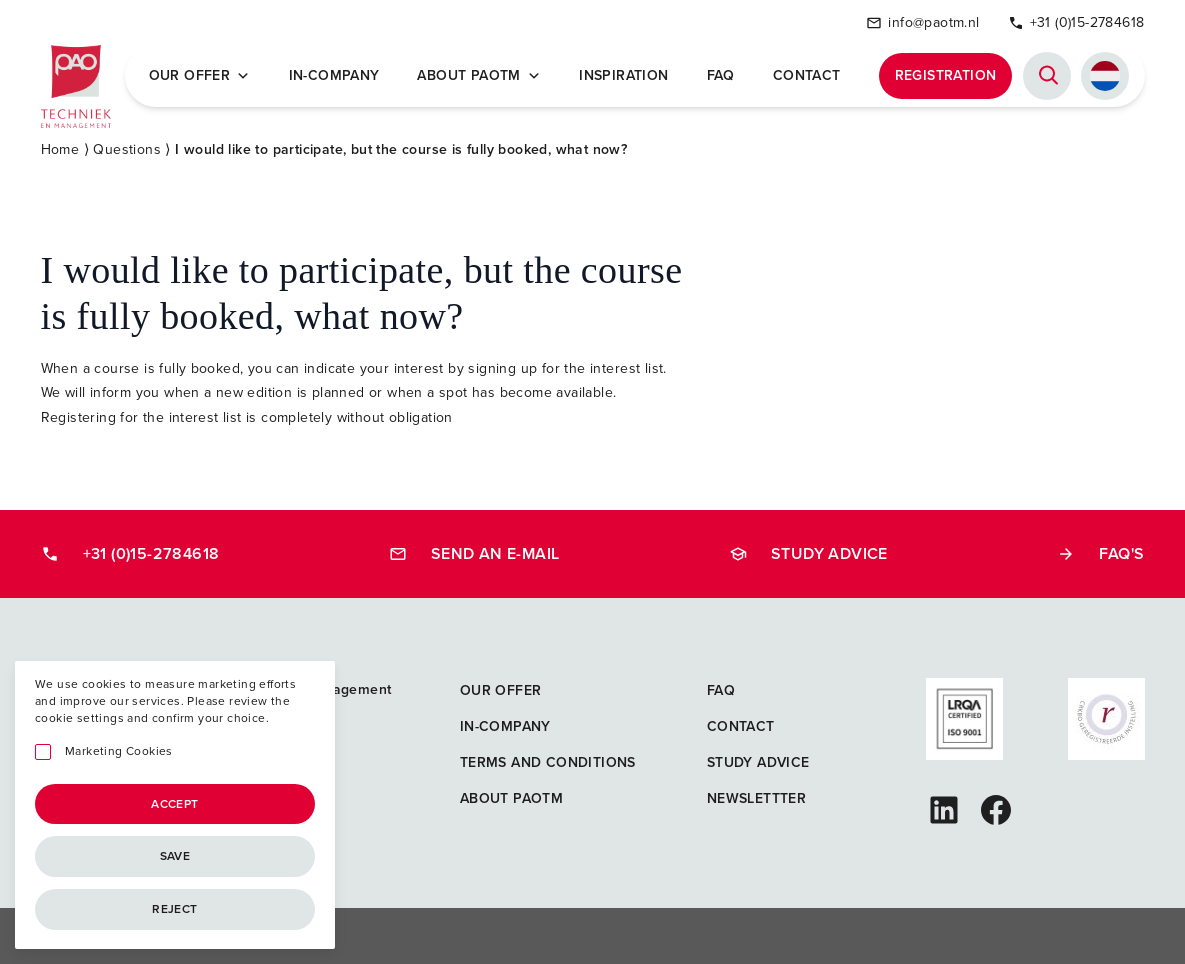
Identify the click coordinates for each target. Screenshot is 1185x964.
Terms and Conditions (548, 762)
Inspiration (623, 76)
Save (175, 856)
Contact (807, 76)
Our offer (200, 76)
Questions (127, 149)
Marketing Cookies (119, 751)
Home (60, 149)
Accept (174, 804)
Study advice (808, 553)
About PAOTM (479, 76)
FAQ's (1100, 553)
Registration (946, 75)
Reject (174, 909)
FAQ (721, 76)
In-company (334, 76)
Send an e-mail (474, 553)
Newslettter (756, 798)
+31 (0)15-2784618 (1076, 22)
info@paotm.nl (922, 22)
